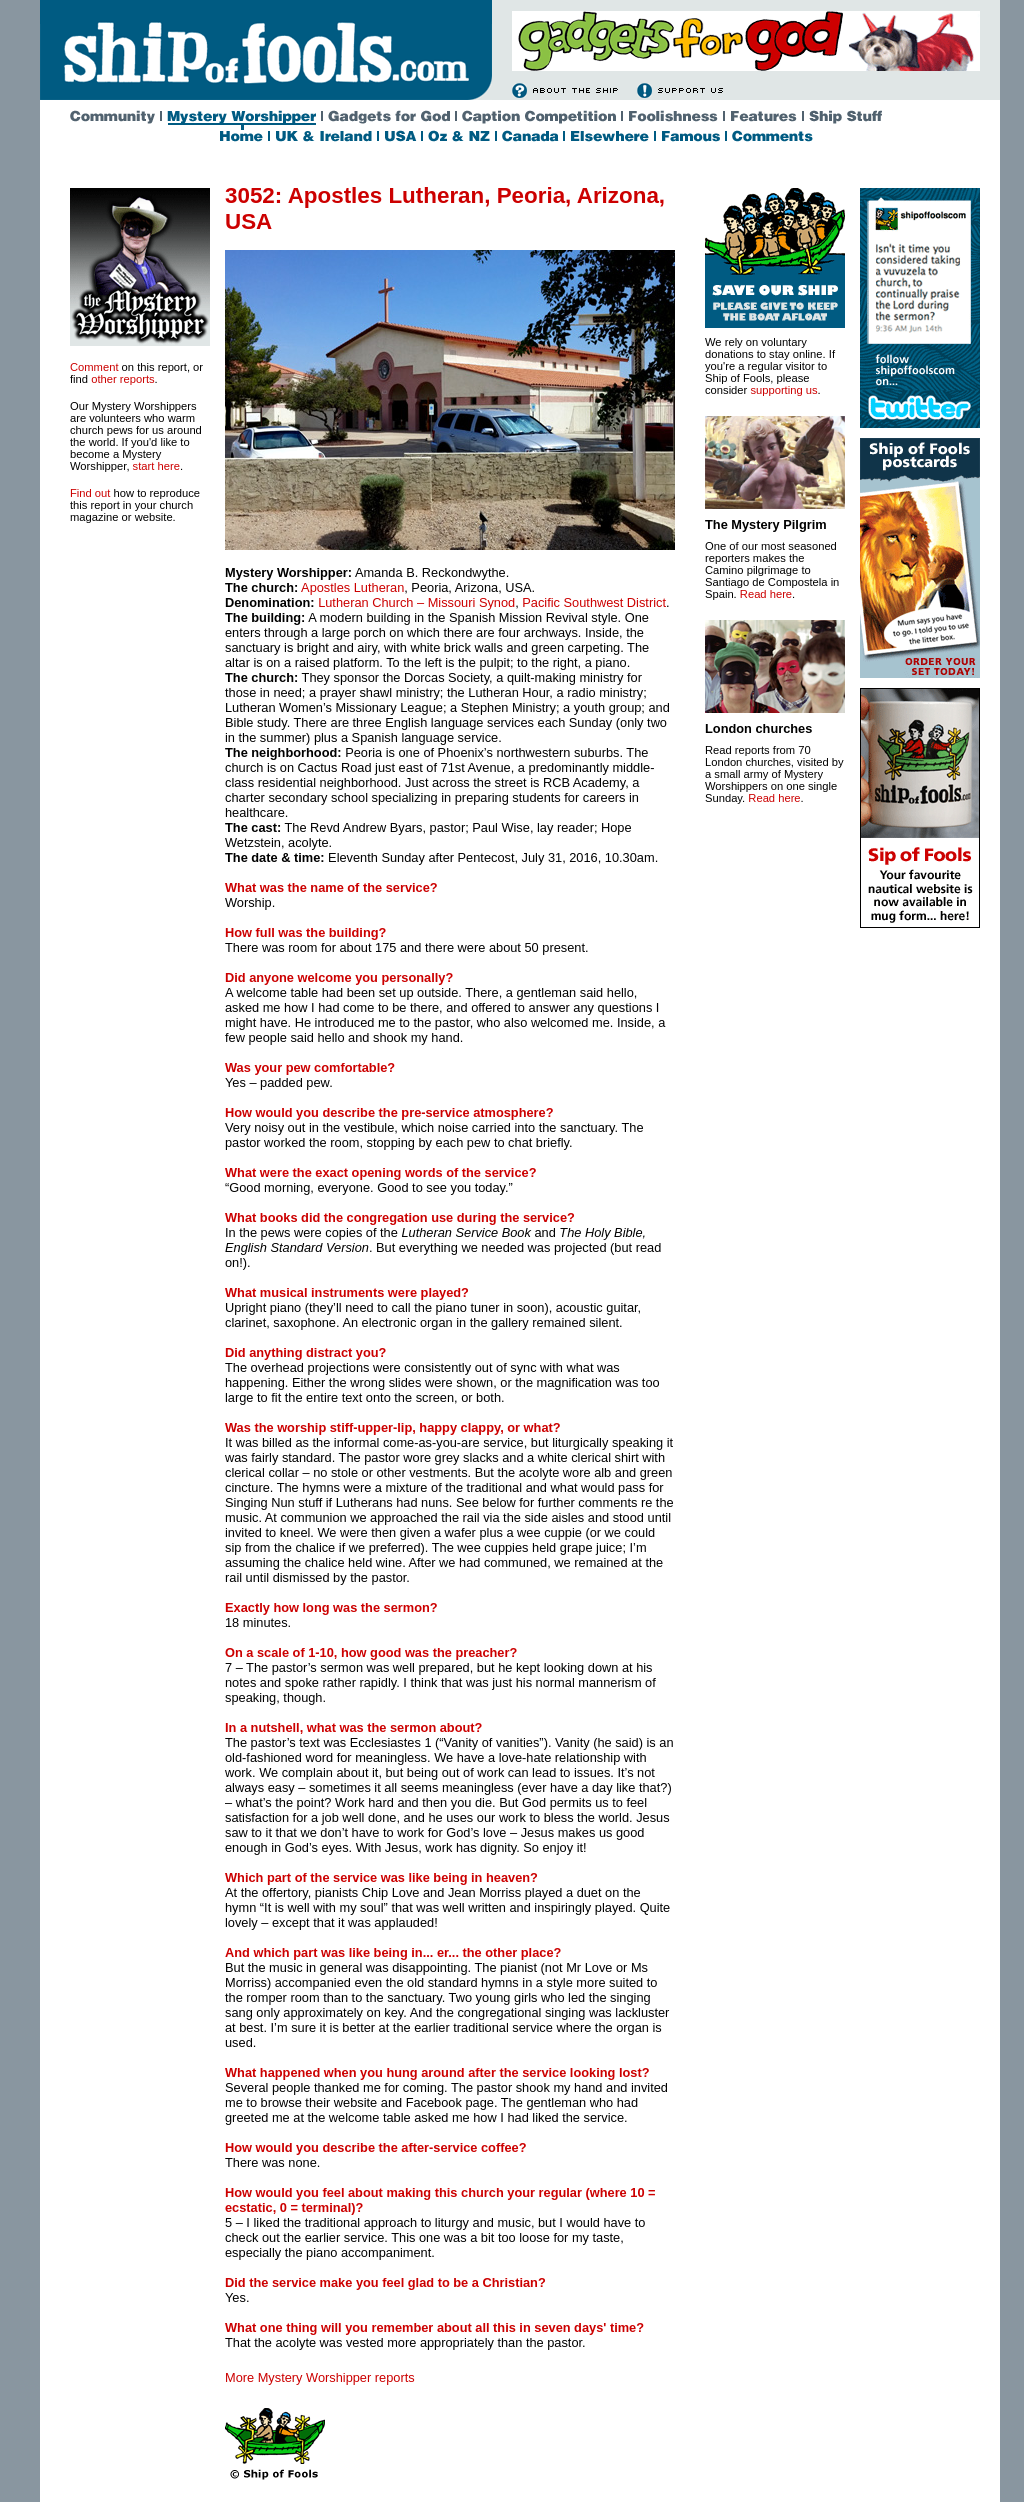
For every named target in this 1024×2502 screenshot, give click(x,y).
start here (156, 466)
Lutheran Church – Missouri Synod (416, 602)
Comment (94, 367)
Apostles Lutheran (352, 587)
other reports (122, 379)
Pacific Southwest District (594, 602)
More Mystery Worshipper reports (320, 2377)
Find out (90, 493)
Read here (766, 594)
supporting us (783, 390)
